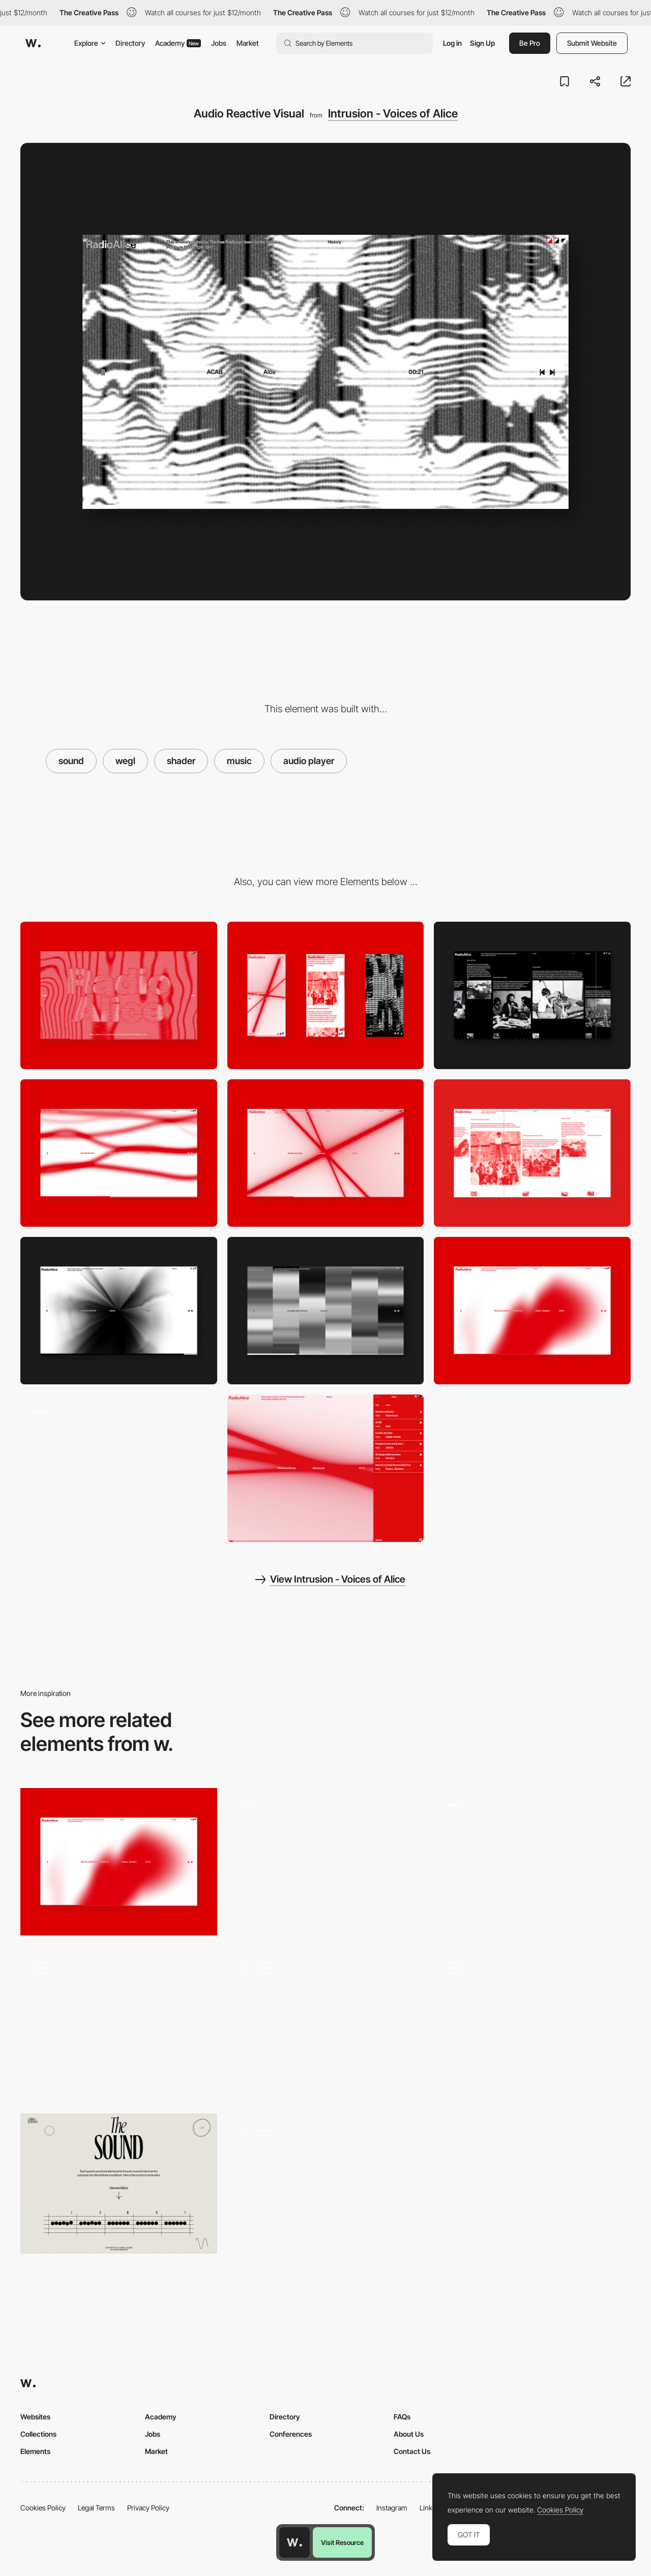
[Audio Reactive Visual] (118, 1153)
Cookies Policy (43, 2507)
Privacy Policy (148, 2507)
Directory (130, 43)
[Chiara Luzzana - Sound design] (118, 2183)
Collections (38, 2434)
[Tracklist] (325, 1468)
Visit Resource (342, 2542)
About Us (409, 2434)
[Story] (532, 995)
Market (247, 43)
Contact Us (412, 2451)
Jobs (218, 43)
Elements (35, 2451)
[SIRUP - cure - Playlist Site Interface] (532, 2021)
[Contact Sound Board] (532, 1854)
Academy (178, 43)
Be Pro (529, 43)
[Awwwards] (33, 43)
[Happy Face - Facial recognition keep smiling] (118, 2021)
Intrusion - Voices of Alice (393, 113)
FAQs (402, 2416)
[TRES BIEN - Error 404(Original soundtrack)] (325, 1861)
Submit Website (592, 43)
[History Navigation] (118, 1468)
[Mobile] (325, 995)
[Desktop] (118, 995)
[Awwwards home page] (294, 2542)
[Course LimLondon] (325, 2024)
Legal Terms (96, 2507)
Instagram (391, 2507)
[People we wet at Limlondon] (325, 2187)
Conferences (291, 2434)
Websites (35, 2416)
